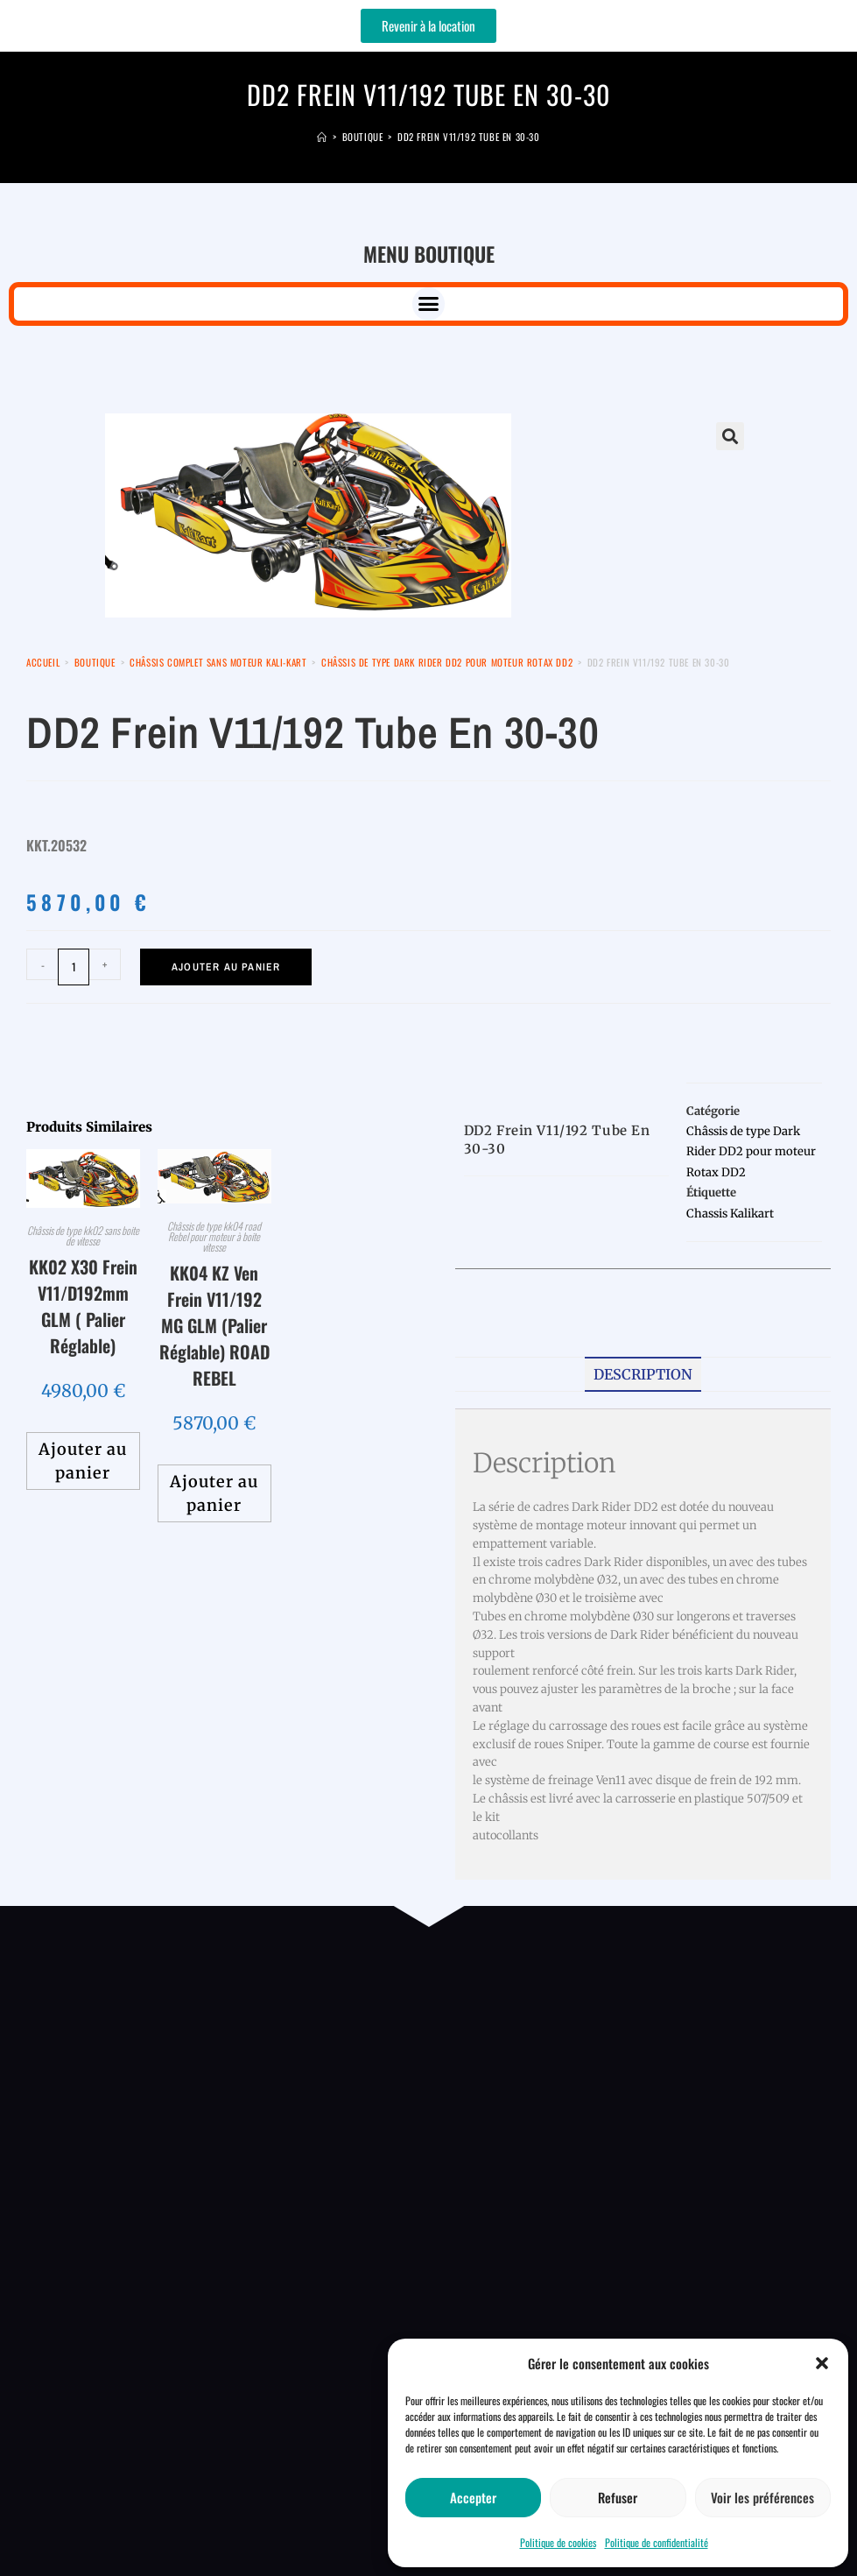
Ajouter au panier (226, 967)
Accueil (43, 662)
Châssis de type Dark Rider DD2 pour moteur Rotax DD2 (447, 662)
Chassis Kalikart (730, 1213)
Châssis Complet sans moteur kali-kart (218, 662)
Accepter (473, 2497)
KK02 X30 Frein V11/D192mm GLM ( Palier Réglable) (83, 1306)
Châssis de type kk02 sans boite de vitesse (83, 1235)
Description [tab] (643, 1374)
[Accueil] (322, 137)
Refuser (617, 2497)
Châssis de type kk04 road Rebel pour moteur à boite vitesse (214, 1236)
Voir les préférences (762, 2497)
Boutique (95, 662)
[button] (822, 2363)
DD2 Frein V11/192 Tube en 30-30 (468, 137)
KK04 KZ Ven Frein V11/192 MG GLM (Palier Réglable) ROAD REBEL (214, 1325)
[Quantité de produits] (73, 967)
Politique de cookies (558, 2542)
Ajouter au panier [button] (83, 1461)
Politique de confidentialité (656, 2542)
